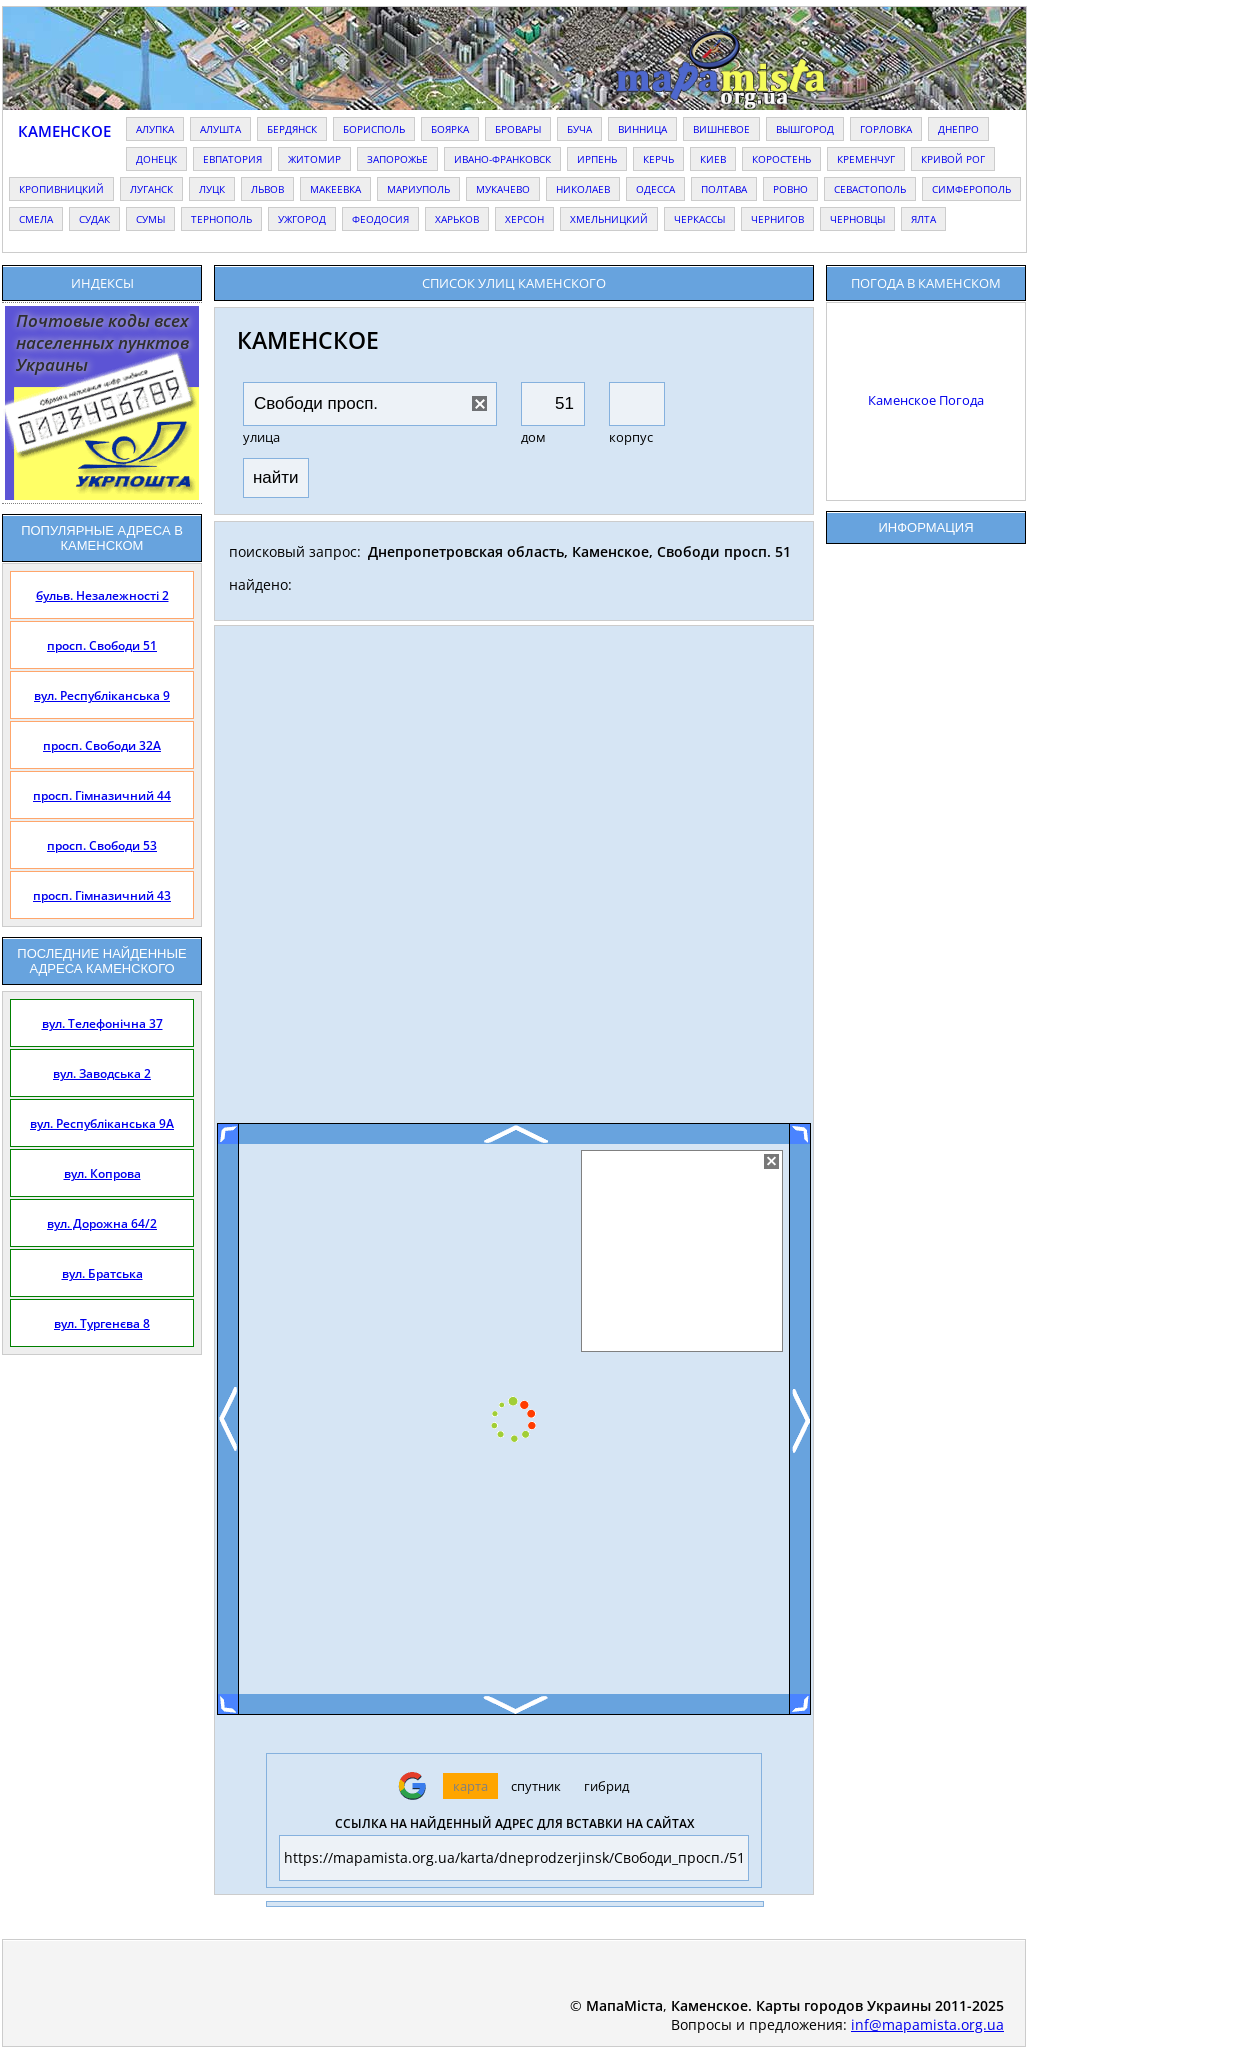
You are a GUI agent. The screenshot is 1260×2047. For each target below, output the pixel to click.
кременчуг (866, 159)
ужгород (302, 219)
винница (642, 129)
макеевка (335, 189)
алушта (220, 129)
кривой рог (953, 159)
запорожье (397, 159)
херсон (524, 219)
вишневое (721, 129)
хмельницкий (609, 219)
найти (276, 477)
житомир (314, 159)
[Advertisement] (514, 882)
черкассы (699, 219)
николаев (583, 189)
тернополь (221, 219)
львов (267, 189)
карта (470, 1786)
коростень (781, 159)
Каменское (64, 131)
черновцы (857, 219)
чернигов (777, 219)
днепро (958, 129)
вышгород (805, 129)
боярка (450, 129)
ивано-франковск (502, 159)
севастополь (870, 189)
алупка (155, 129)
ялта (923, 219)
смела (36, 219)
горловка (886, 129)
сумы (150, 219)
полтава (724, 189)
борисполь (374, 129)
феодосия (380, 219)
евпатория (232, 159)
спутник (536, 1786)
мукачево (503, 189)
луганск (151, 189)
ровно (790, 189)
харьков (457, 219)
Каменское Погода (926, 400)
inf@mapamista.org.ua (927, 2024)
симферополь (971, 189)
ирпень (597, 159)
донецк (156, 159)
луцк (212, 189)
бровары (518, 129)
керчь (658, 159)
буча (579, 129)
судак (94, 219)
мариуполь (418, 189)
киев (713, 159)
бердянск (292, 129)
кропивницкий (61, 189)
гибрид (606, 1786)
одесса (655, 189)
